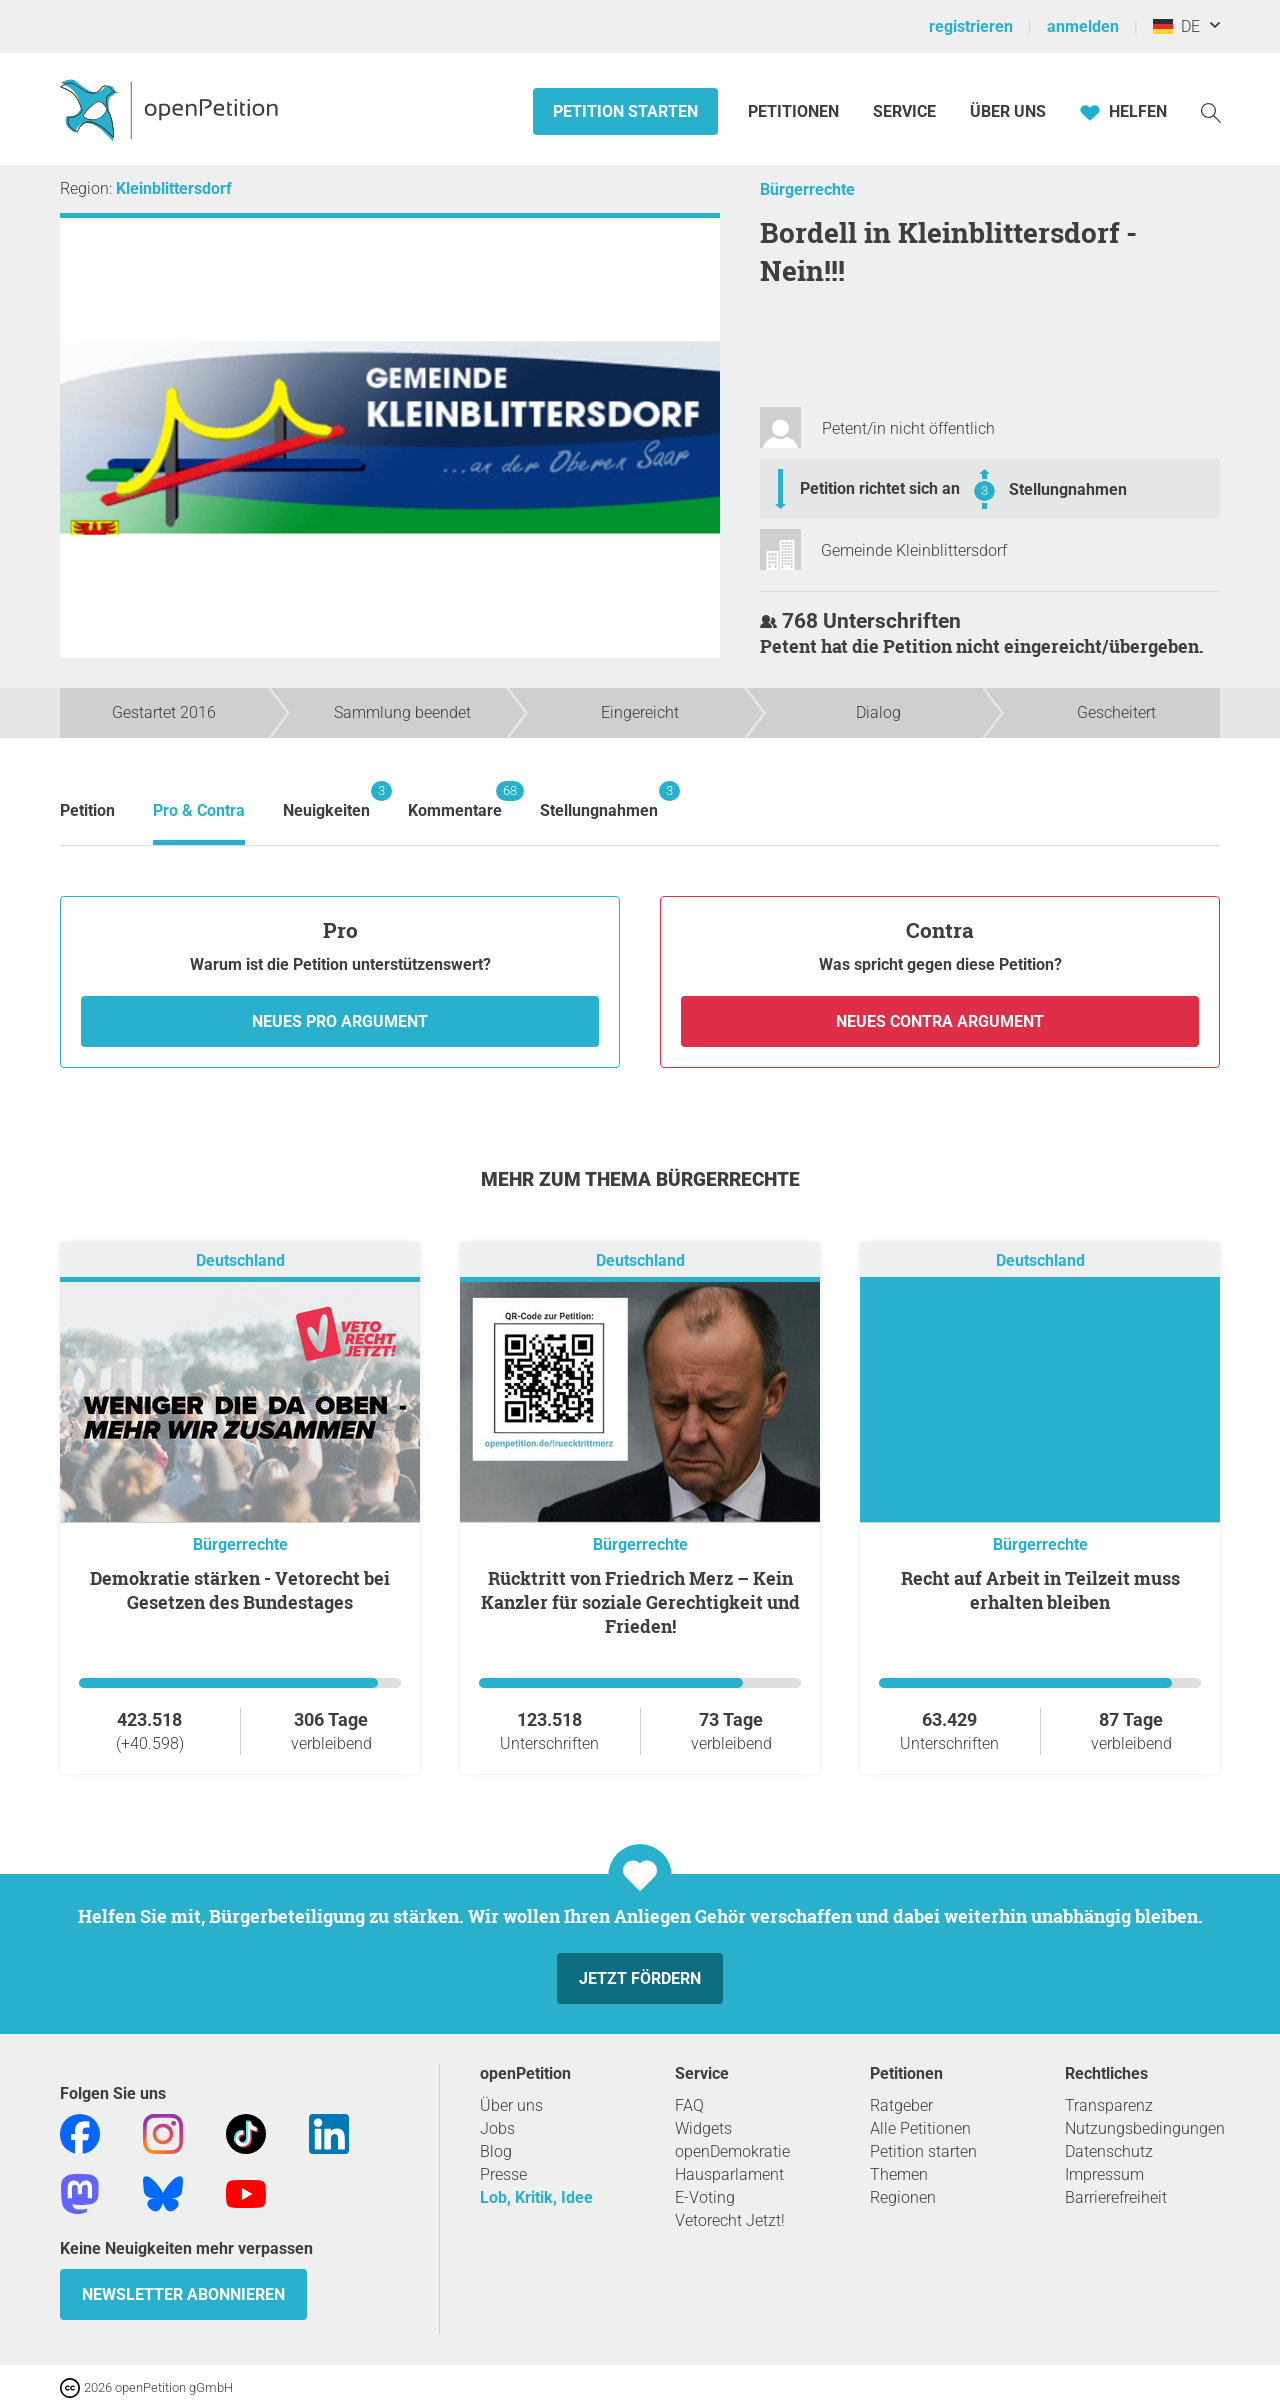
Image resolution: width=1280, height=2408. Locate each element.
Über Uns (1008, 111)
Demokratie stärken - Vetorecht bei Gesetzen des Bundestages (240, 1590)
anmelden (1083, 26)
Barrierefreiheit (1116, 2197)
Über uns (511, 2105)
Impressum (1104, 2174)
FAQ (689, 2105)
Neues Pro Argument (340, 1021)
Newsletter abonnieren (183, 2294)
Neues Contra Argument (940, 1021)
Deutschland (240, 1260)
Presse (503, 2174)
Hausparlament (729, 2174)
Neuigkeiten (326, 800)
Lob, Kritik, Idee (536, 2197)
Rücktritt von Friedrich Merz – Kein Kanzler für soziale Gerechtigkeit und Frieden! (640, 1602)
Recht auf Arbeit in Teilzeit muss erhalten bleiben (1040, 1590)
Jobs (497, 2128)
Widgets (703, 2128)
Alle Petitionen (920, 2128)
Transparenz (1109, 2105)
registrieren (971, 26)
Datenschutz (1109, 2151)
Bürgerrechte (807, 189)
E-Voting (705, 2197)
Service (904, 111)
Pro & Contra (199, 810)
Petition (87, 810)
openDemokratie (732, 2151)
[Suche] (1211, 111)
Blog (496, 2151)
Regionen (903, 2197)
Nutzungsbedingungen (1145, 2128)
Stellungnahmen (1068, 489)
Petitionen (795, 111)
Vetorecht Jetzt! (730, 2220)
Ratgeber (901, 2105)
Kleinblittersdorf (174, 188)
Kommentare (455, 800)
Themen (899, 2174)
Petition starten (625, 111)
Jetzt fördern (640, 1978)
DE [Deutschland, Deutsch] (1176, 26)
